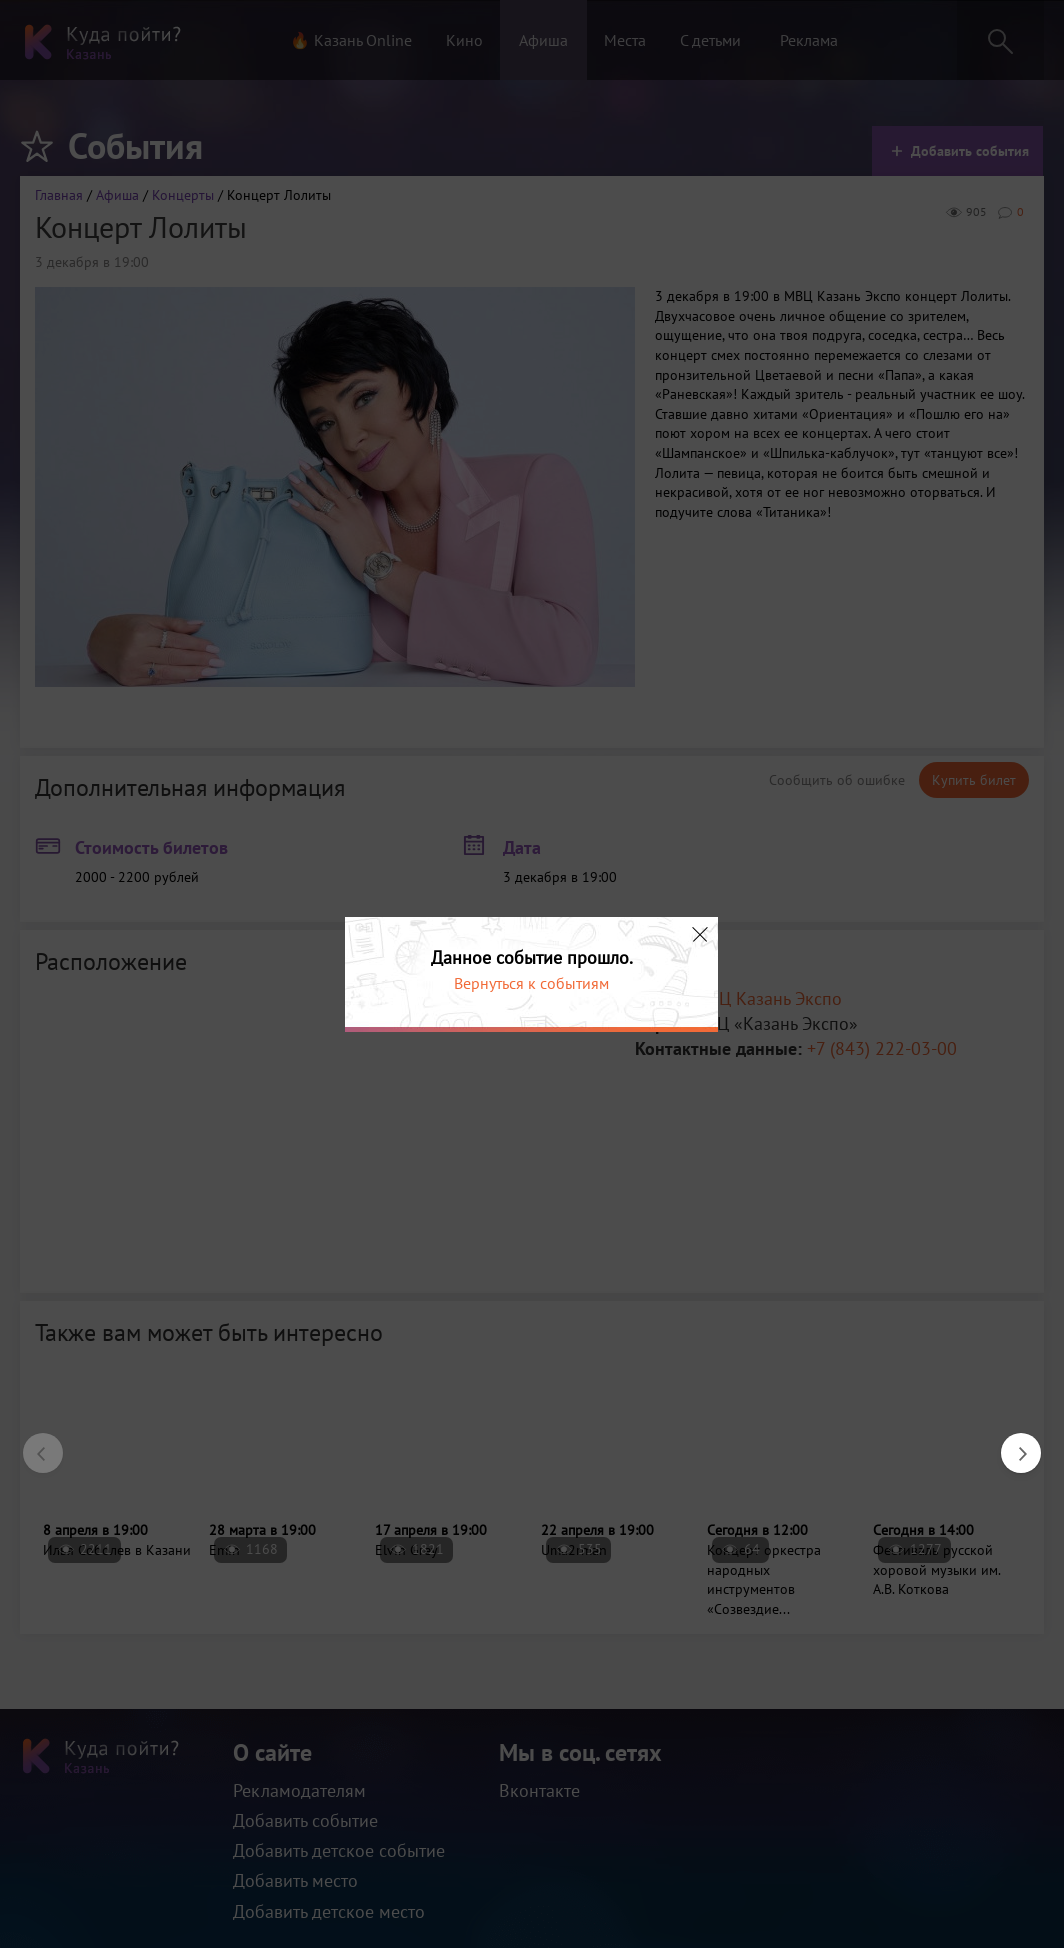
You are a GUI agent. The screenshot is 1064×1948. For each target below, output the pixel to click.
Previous (33, 1443)
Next (1011, 1443)
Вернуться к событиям (531, 983)
